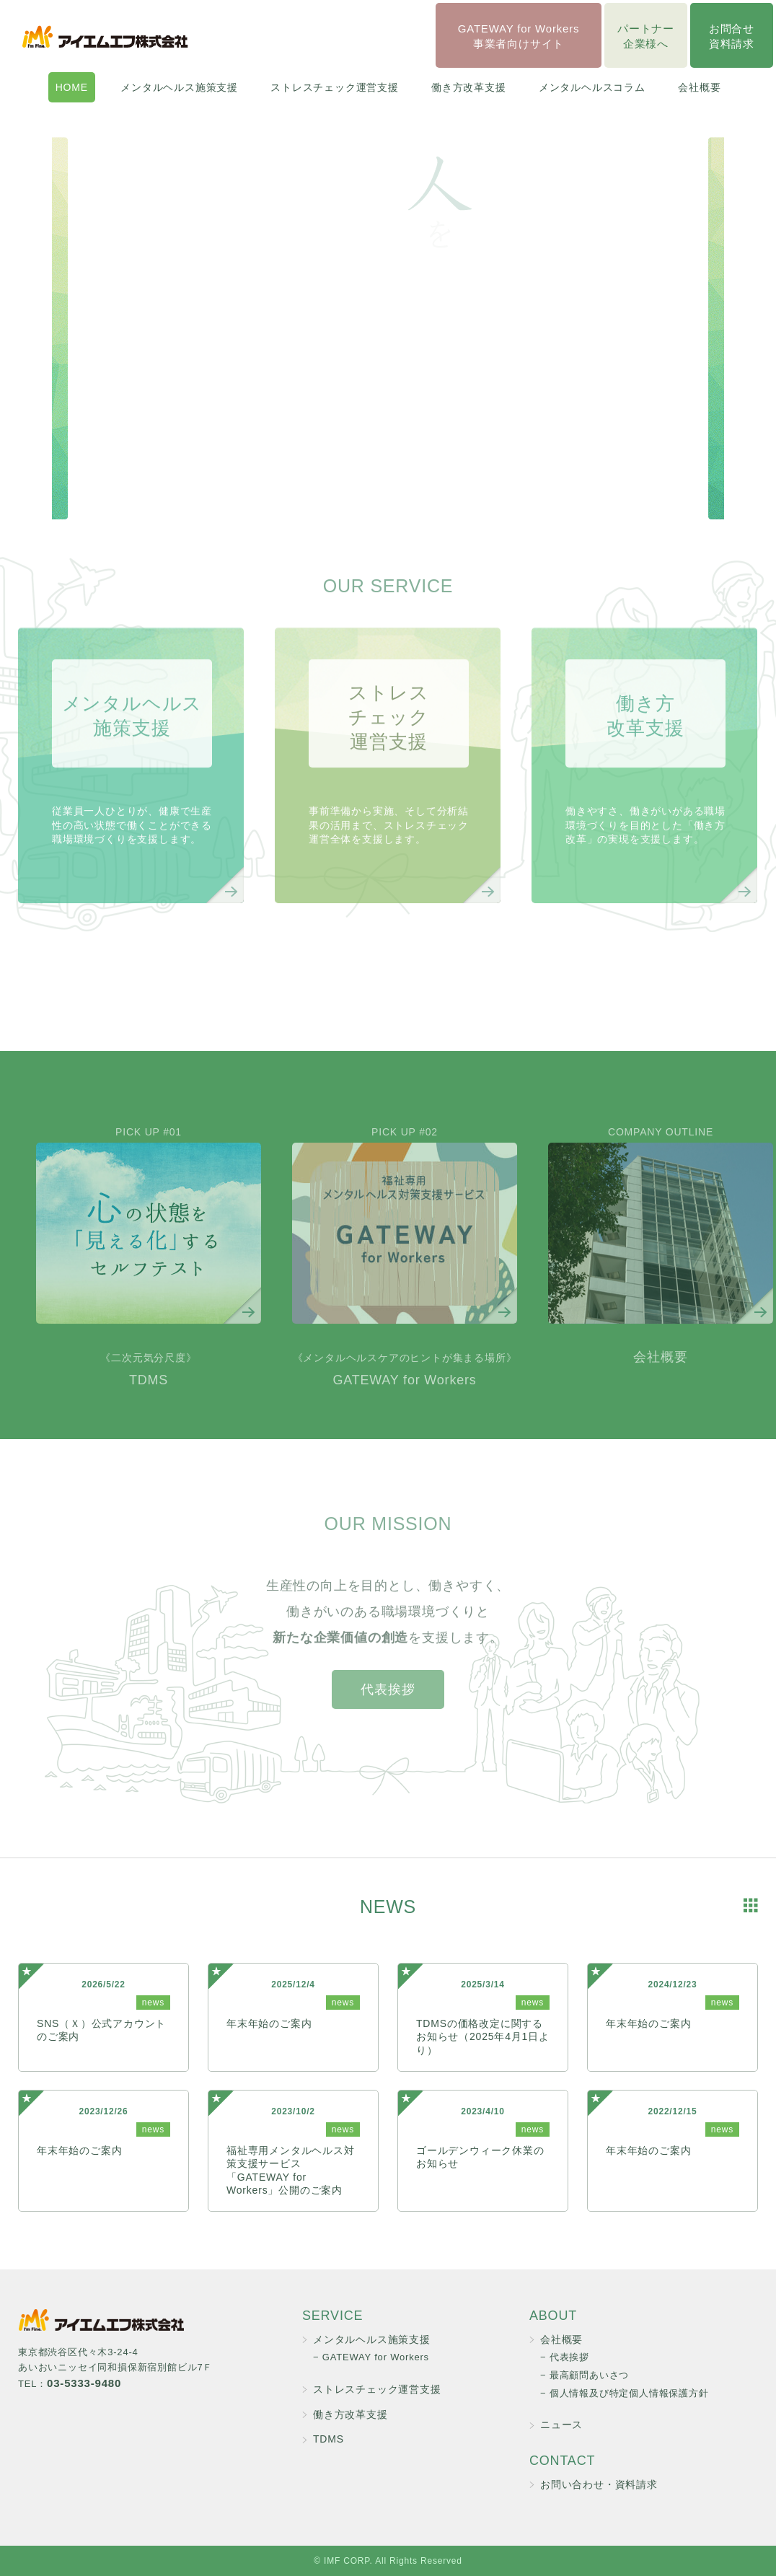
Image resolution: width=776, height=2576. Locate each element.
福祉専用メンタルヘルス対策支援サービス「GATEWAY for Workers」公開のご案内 (290, 2170)
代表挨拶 (388, 1714)
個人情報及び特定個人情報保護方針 (629, 2393)
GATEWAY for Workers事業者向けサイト (519, 36)
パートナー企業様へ (645, 36)
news (153, 2002)
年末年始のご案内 (269, 2023)
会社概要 (699, 87)
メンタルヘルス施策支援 (179, 87)
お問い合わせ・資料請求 (599, 2484)
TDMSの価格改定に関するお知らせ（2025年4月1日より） (483, 2036)
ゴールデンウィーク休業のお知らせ (480, 2157)
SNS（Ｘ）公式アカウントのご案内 (101, 2030)
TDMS (148, 1394)
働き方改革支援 (468, 87)
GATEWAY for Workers (405, 1394)
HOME (72, 87)
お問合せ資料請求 (731, 36)
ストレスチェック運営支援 (334, 87)
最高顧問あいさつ (589, 2375)
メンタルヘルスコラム (592, 87)
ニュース (561, 2424)
